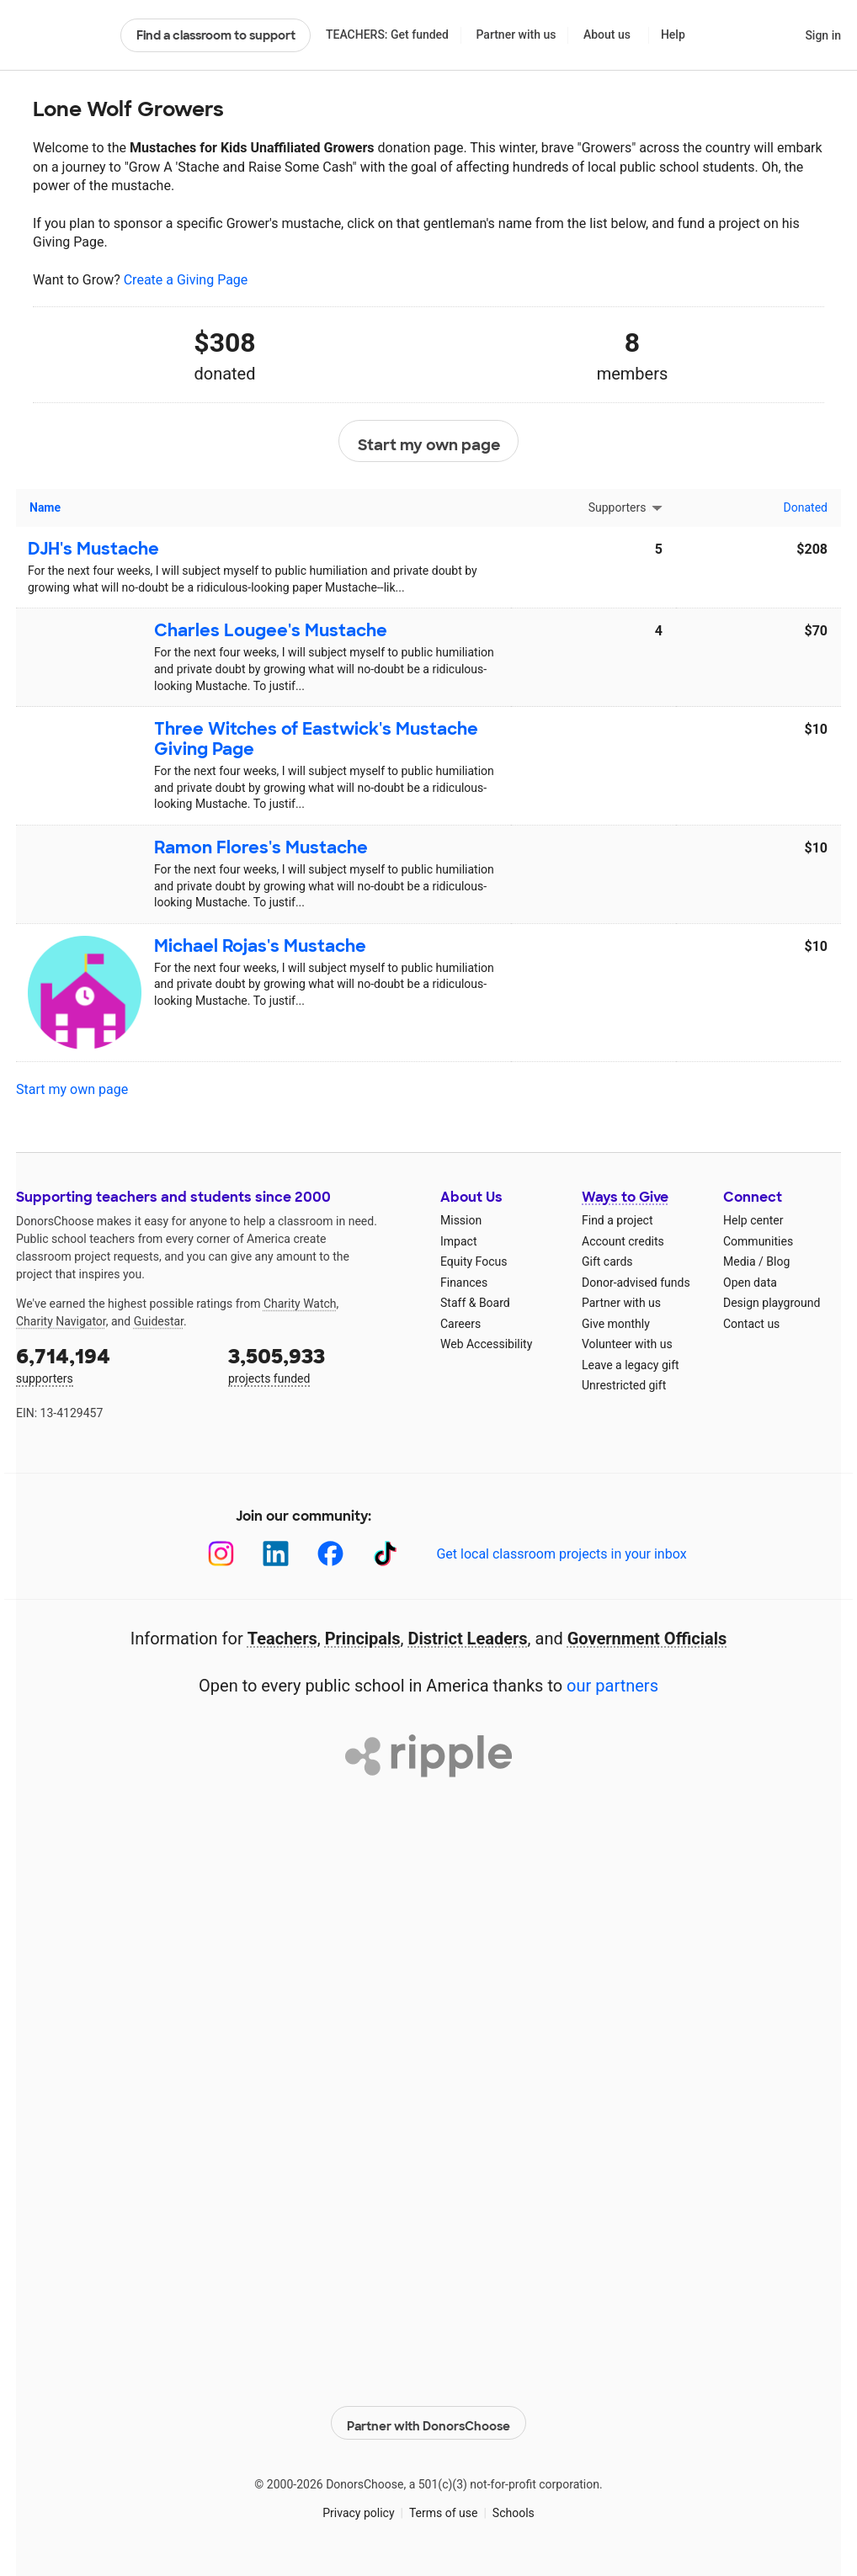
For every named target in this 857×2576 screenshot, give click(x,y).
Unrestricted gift (624, 1385)
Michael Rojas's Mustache (260, 946)
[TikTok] (385, 1554)
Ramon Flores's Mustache (261, 847)
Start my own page (429, 442)
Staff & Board (475, 1302)
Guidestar (159, 1321)
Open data (750, 1282)
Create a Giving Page (186, 280)
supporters (110, 1363)
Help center (753, 1220)
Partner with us (516, 34)
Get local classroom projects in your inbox (561, 1554)
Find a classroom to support (215, 35)
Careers (460, 1323)
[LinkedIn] (276, 1554)
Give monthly (616, 1323)
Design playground (771, 1302)
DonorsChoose (61, 35)
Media (739, 1261)
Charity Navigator (61, 1321)
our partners (612, 1686)
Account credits (623, 1241)
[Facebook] (330, 1554)
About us (607, 34)
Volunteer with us (627, 1344)
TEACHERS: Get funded (387, 34)
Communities (758, 1241)
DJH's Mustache (93, 549)
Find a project (617, 1220)
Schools (513, 2508)
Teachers (282, 1638)
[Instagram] (221, 1554)
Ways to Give (625, 1197)
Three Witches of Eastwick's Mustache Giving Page (316, 739)
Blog (778, 1261)
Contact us (751, 1323)
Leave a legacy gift (630, 1365)
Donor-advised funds (636, 1282)
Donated (806, 507)
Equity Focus (473, 1261)
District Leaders (468, 1638)
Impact (458, 1241)
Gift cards (607, 1261)
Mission (461, 1220)
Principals (363, 1638)
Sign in (823, 35)
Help (673, 34)
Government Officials (647, 1638)
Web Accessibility (486, 1344)
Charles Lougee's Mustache (270, 630)
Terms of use (443, 2508)
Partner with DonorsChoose (428, 2418)
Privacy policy (358, 2508)
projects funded (322, 1363)
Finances (463, 1282)
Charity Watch (300, 1303)
